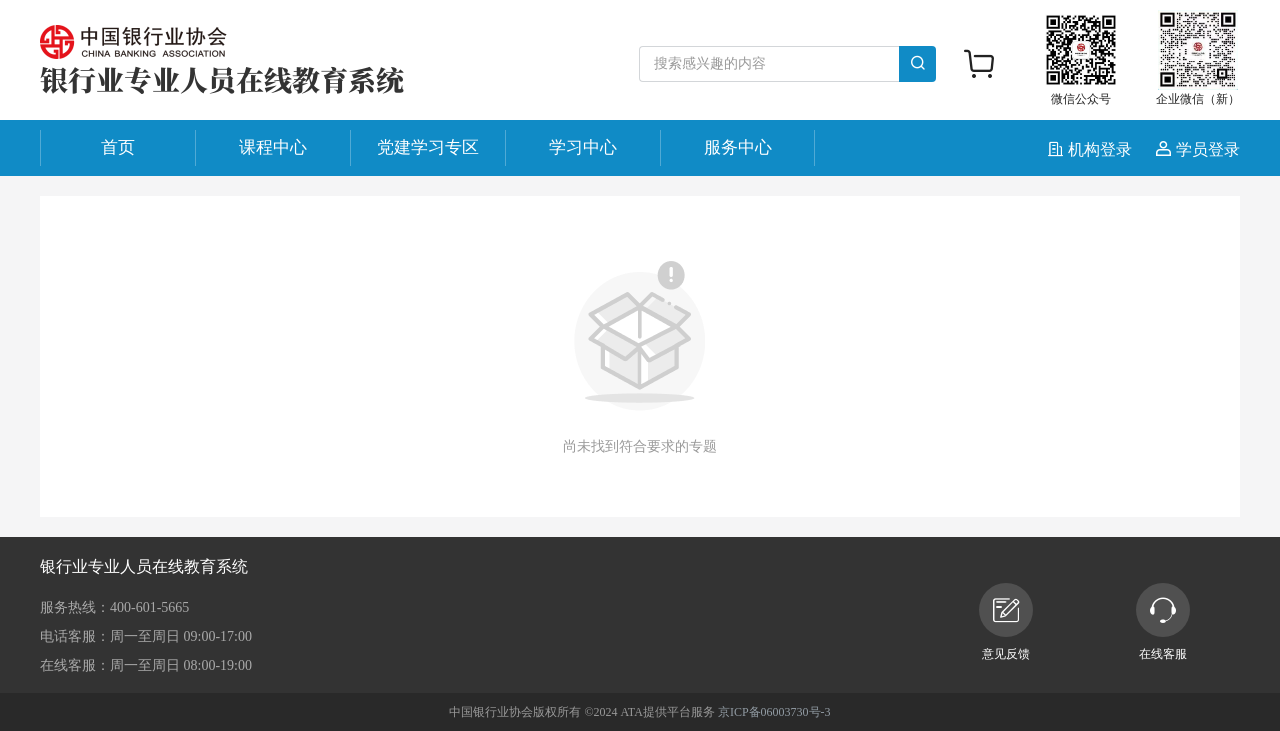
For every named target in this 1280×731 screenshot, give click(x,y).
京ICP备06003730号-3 (774, 712)
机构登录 (1092, 149)
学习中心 (583, 147)
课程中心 (273, 147)
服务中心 (738, 147)
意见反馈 (1006, 622)
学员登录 (1198, 149)
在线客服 (1163, 622)
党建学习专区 (428, 147)
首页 (118, 147)
